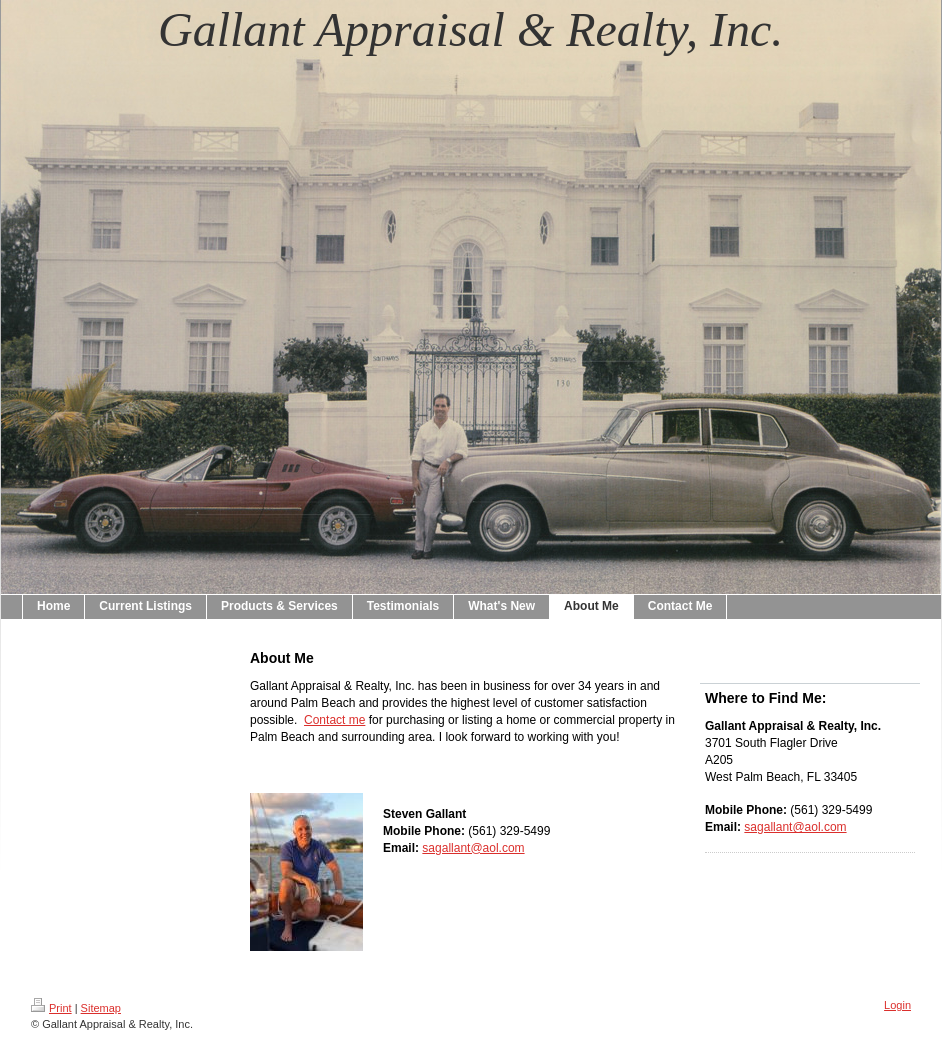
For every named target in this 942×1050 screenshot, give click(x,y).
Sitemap (101, 1008)
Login (897, 1005)
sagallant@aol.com (473, 848)
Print (51, 1008)
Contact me (334, 720)
